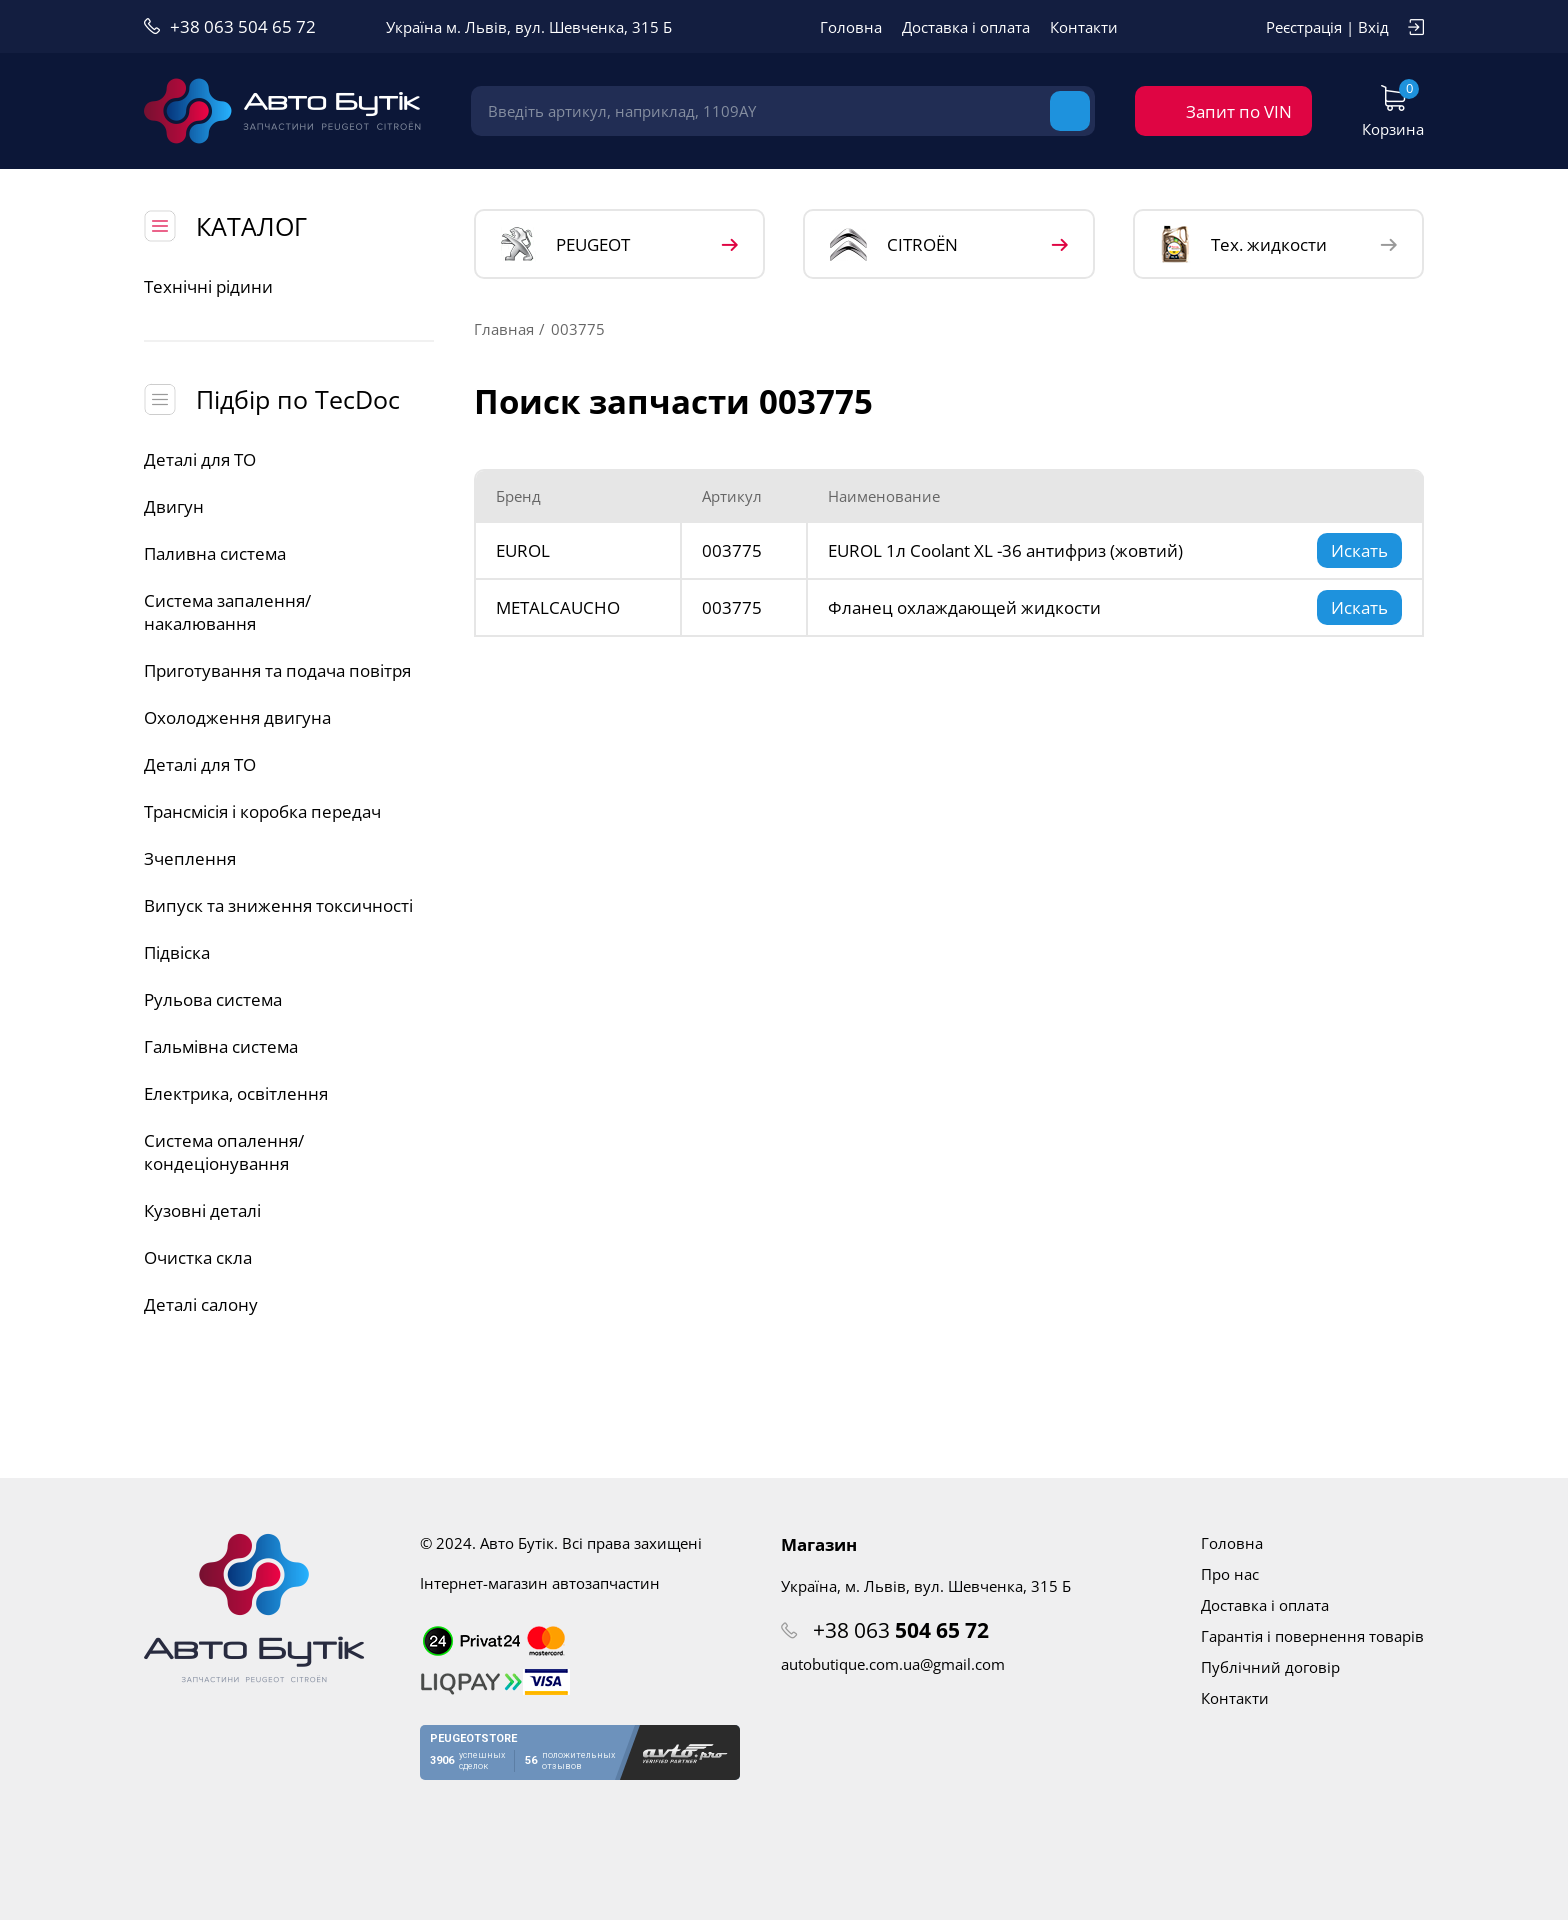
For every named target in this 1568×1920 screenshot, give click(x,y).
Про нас (1230, 1574)
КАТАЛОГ (251, 226)
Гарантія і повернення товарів (1312, 1636)
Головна (851, 27)
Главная (504, 329)
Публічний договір (1270, 1667)
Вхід (1373, 27)
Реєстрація (1304, 27)
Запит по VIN (1239, 111)
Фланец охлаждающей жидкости (964, 607)
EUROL (523, 550)
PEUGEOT (565, 244)
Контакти (1084, 27)
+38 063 (901, 1630)
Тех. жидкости (1243, 244)
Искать (1359, 550)
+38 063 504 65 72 (243, 26)
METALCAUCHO (558, 607)
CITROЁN (894, 244)
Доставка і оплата (966, 27)
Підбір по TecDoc (298, 399)
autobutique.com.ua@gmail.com (893, 1664)
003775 (732, 550)
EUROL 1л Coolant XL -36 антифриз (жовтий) (1005, 550)
